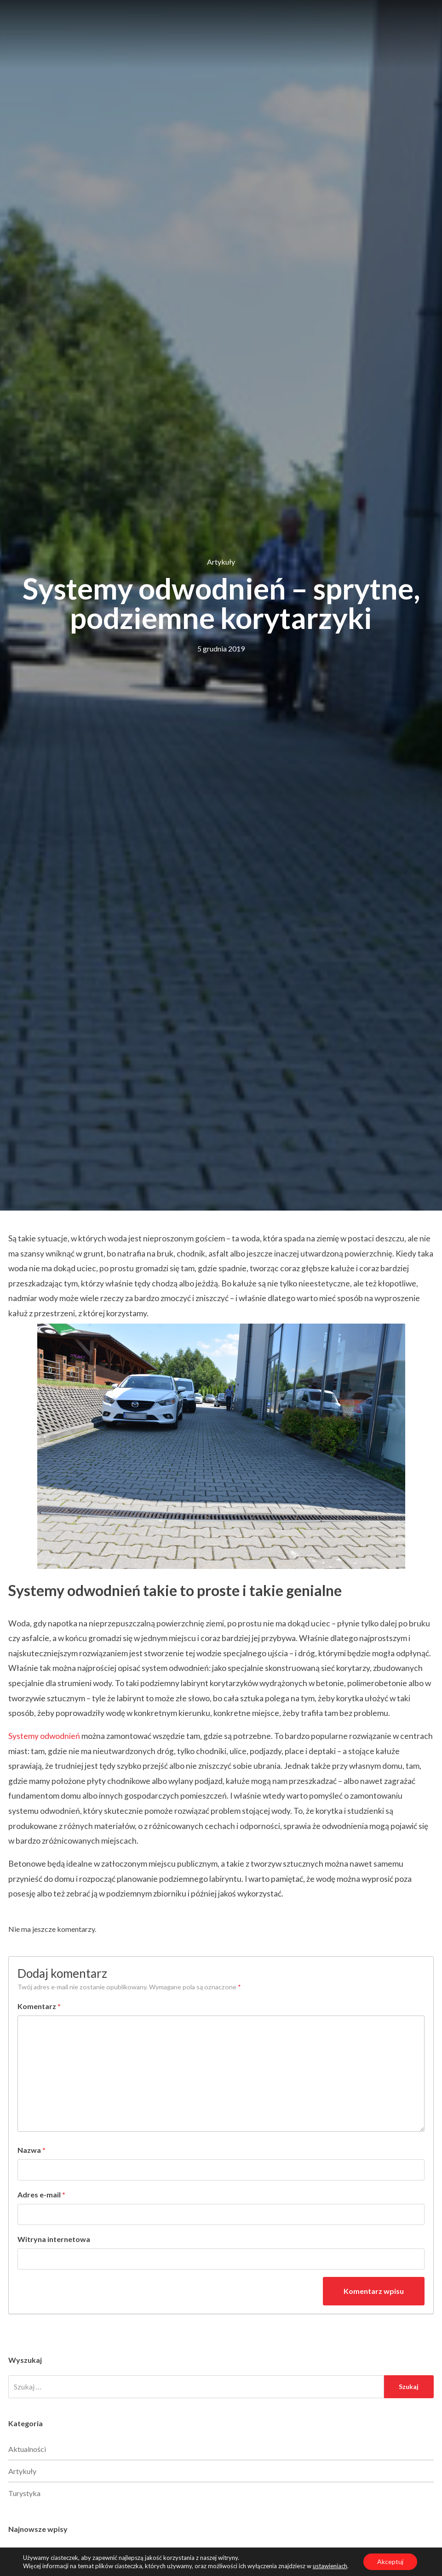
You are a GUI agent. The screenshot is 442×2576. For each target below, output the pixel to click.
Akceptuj (390, 2561)
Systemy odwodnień (44, 1736)
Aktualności (27, 2449)
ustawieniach (330, 2566)
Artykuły (221, 561)
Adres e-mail (41, 2194)
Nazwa (31, 2150)
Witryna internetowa (53, 2239)
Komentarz (39, 2006)
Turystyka (24, 2493)
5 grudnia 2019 (221, 648)
